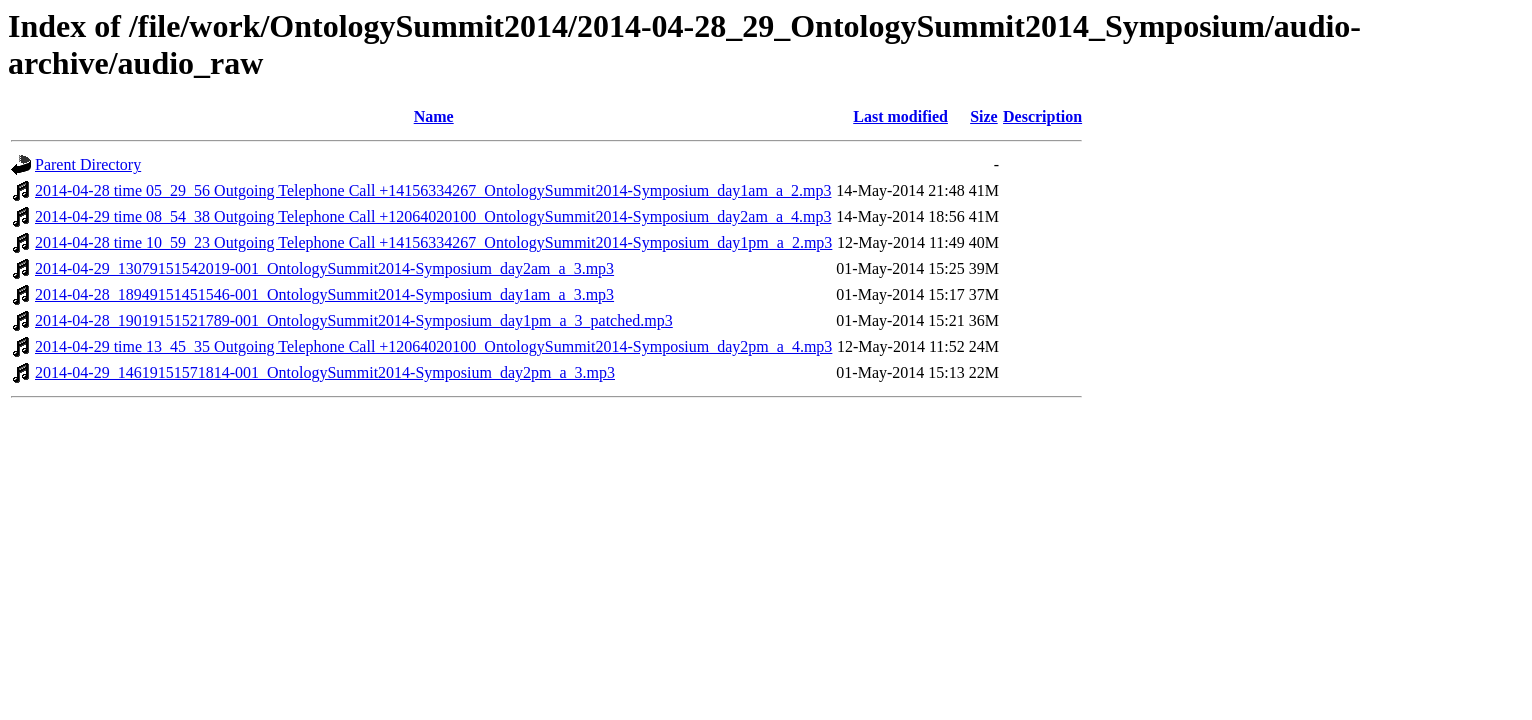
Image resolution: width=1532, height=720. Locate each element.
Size (984, 116)
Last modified (900, 116)
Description (1042, 116)
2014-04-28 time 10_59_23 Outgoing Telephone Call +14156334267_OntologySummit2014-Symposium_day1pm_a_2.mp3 (433, 242)
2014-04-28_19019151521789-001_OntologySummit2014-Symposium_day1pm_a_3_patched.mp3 (354, 320)
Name (434, 116)
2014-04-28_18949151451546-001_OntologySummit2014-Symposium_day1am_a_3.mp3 (324, 294)
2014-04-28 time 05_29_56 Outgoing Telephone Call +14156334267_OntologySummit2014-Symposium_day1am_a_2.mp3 (433, 190)
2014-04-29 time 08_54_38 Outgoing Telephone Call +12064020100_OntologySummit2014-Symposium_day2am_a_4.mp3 (433, 216)
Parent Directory (88, 164)
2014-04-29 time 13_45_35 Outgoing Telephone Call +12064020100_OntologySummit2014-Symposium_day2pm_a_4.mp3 (433, 346)
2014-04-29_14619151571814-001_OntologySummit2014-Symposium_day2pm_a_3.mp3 (325, 372)
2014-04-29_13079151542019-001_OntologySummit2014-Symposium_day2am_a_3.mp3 (324, 268)
